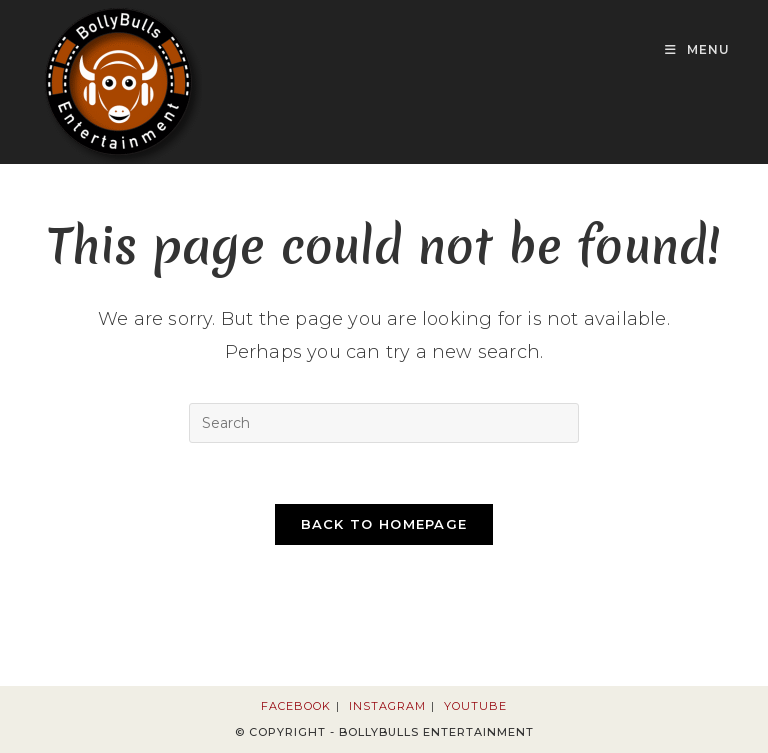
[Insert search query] (384, 423)
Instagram (387, 706)
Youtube (475, 706)
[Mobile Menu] (697, 49)
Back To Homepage (384, 524)
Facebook (296, 706)
